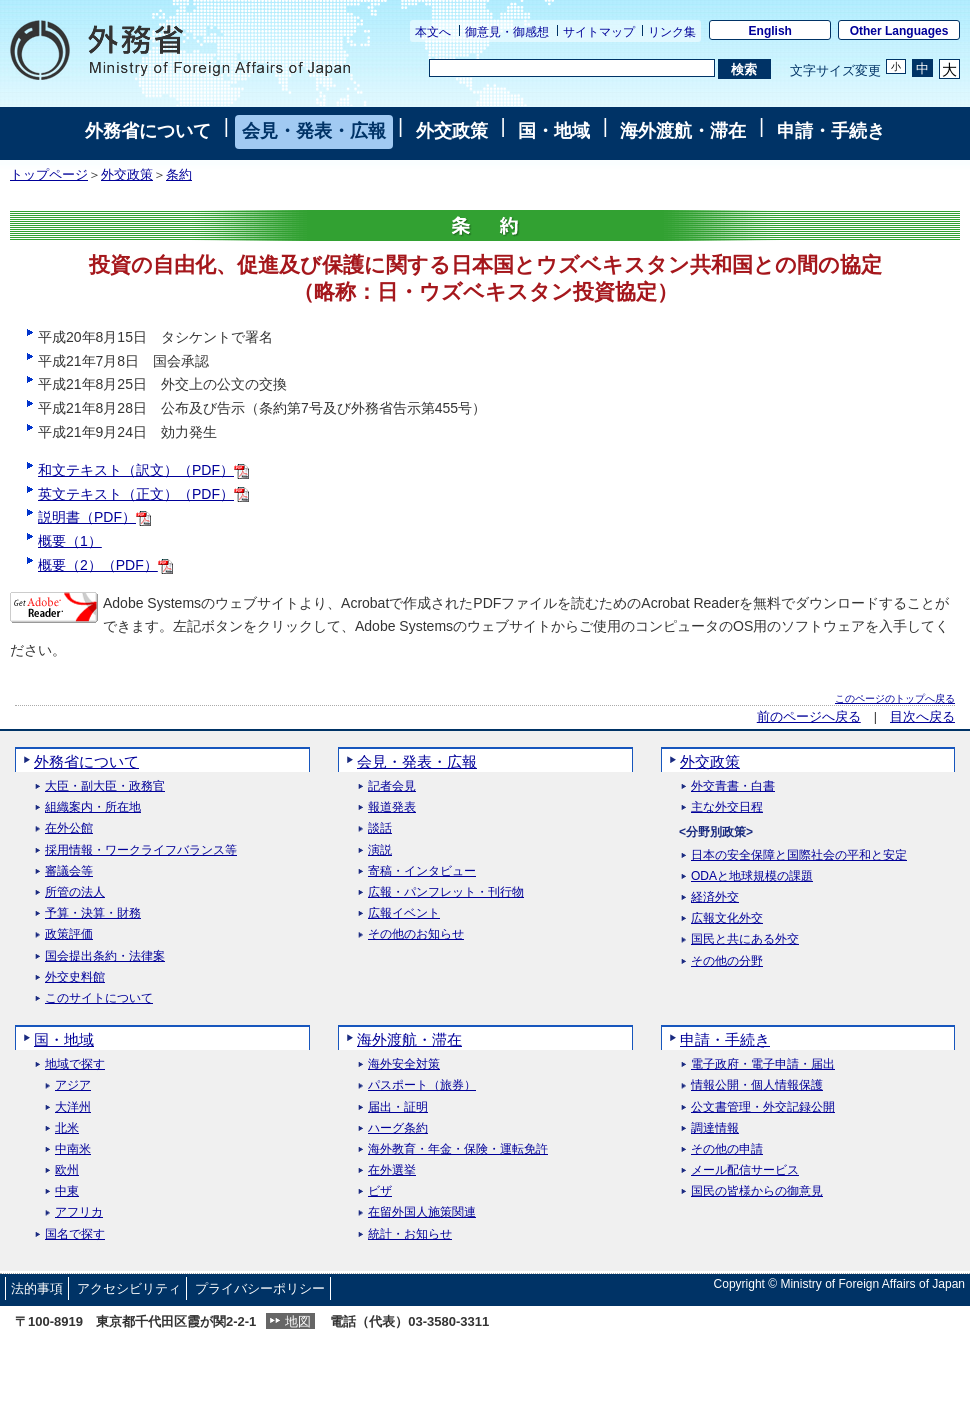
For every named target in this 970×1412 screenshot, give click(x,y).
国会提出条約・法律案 (105, 956)
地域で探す (75, 1064)
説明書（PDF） (94, 517)
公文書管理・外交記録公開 (763, 1107)
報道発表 (392, 807)
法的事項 (37, 1288)
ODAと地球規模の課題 (752, 876)
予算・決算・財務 (93, 913)
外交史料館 (75, 977)
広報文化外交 (727, 918)
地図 (298, 1321)
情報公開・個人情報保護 (757, 1085)
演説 (380, 850)
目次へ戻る (922, 717)
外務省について (148, 131)
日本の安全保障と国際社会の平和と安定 (799, 855)
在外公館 (69, 828)
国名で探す (75, 1234)
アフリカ (79, 1212)
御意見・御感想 (507, 32)
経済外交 (715, 897)
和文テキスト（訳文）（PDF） (143, 470)
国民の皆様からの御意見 (757, 1191)
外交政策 (452, 131)
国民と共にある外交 (745, 939)
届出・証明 (398, 1107)
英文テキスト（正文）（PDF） (143, 494)
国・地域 (554, 131)
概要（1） (70, 541)
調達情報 (715, 1128)
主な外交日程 (727, 807)
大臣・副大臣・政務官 (105, 786)
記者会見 (392, 786)
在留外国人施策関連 (422, 1212)
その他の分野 (727, 961)
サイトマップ (599, 32)
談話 (380, 828)
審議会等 (69, 871)
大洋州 (73, 1107)
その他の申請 (727, 1149)
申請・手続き (831, 131)
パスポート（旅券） (422, 1085)
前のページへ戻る (809, 717)
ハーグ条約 (398, 1128)
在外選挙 (392, 1170)
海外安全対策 (404, 1064)
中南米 (73, 1149)
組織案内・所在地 (93, 807)
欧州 (67, 1170)
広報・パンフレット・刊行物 (446, 892)
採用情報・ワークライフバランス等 (141, 850)
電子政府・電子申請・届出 (763, 1064)
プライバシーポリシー (260, 1288)
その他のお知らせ (416, 934)
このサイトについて (99, 998)
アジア (73, 1085)
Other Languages (899, 31)
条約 (179, 175)
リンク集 (672, 32)
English (770, 31)
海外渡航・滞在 (683, 131)
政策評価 (69, 934)
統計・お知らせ (410, 1234)
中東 (67, 1191)
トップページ (49, 175)
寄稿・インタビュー (422, 871)
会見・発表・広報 (314, 131)
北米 (67, 1128)
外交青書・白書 (733, 786)
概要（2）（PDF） (105, 565)
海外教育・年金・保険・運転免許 (458, 1149)
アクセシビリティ (129, 1288)
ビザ (380, 1191)
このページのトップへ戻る (895, 698)
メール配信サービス (745, 1170)
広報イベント (404, 913)
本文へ (433, 32)
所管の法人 (75, 892)
